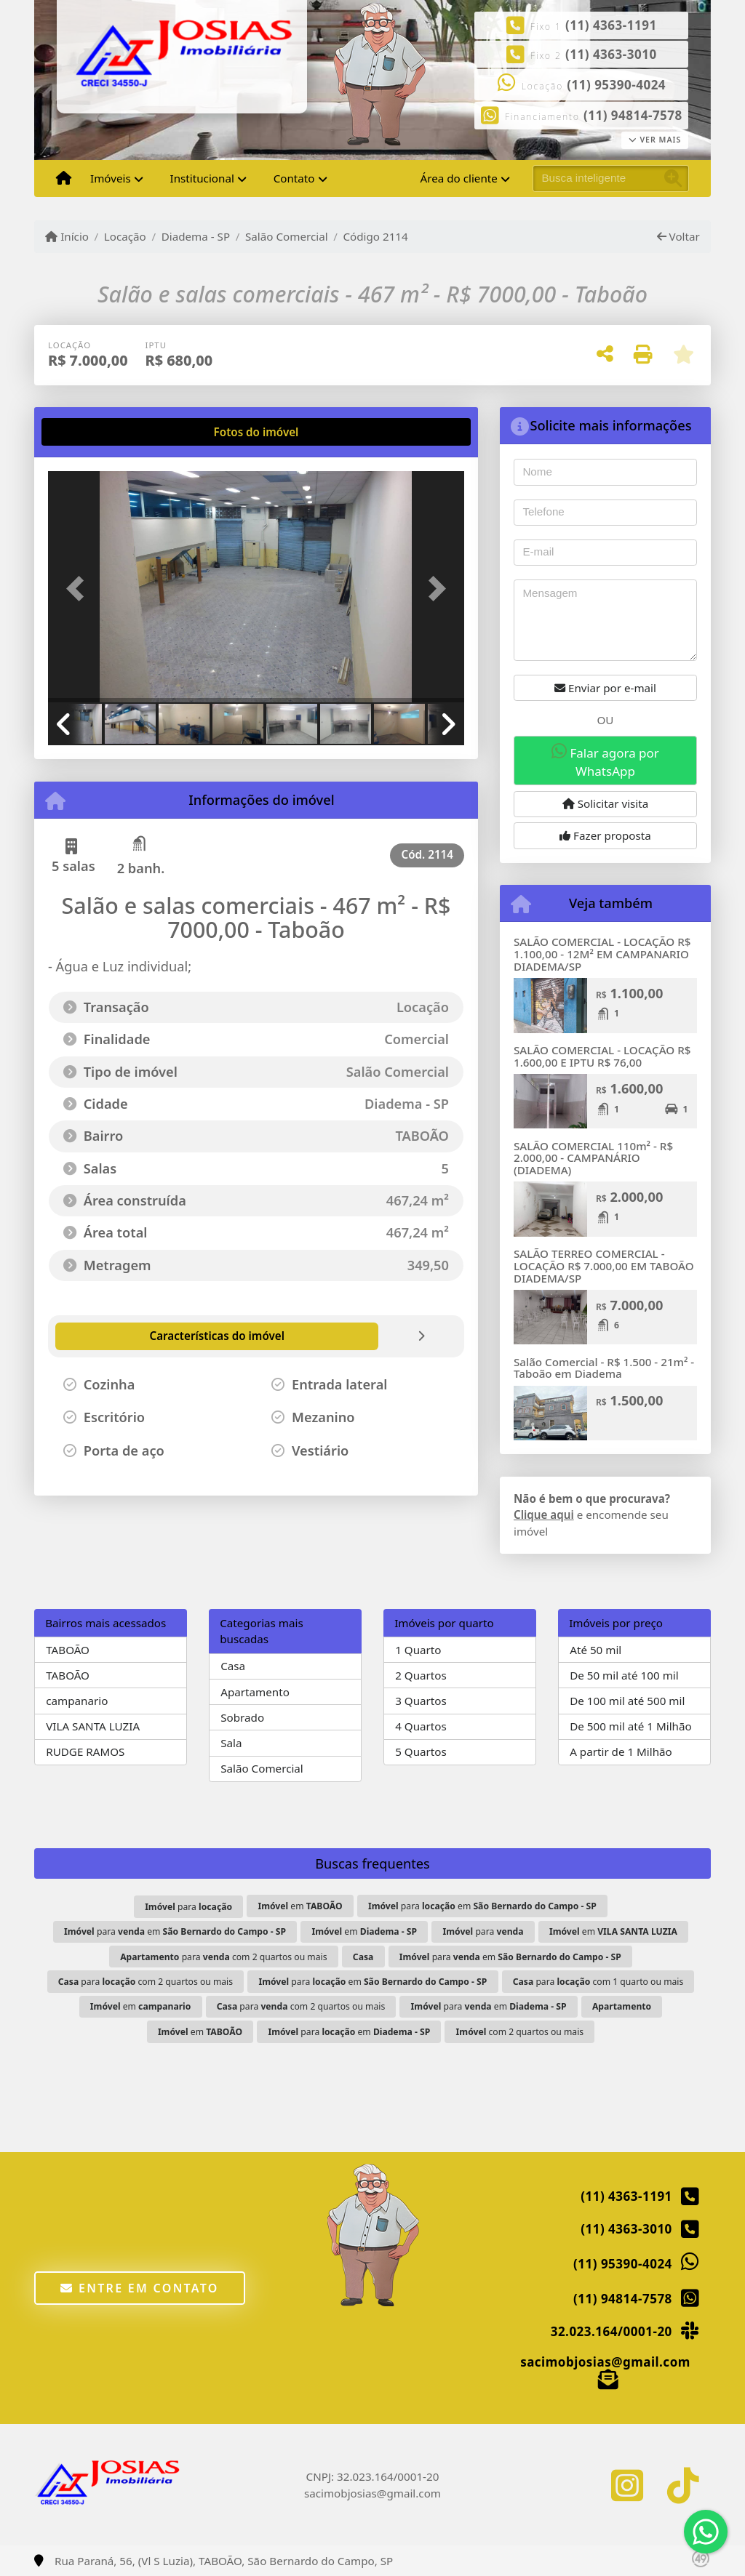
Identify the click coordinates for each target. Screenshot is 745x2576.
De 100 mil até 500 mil (627, 1700)
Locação (125, 236)
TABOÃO (67, 1649)
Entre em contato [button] (139, 2288)
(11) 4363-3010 (611, 54)
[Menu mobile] (63, 179)
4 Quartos (421, 1726)
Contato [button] (294, 178)
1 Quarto (418, 1649)
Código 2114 (375, 236)
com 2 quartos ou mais (519, 2032)
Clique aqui (544, 1514)
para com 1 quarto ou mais (598, 1981)
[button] (79, 588)
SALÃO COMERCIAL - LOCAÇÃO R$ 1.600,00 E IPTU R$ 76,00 (602, 1056)
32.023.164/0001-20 (611, 2331)
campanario (77, 1700)
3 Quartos (421, 1700)
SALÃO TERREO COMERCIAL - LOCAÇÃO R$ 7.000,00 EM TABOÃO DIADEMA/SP (604, 1265)
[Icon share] (627, 2484)
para (188, 1907)
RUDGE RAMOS (85, 1751)
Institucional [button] (202, 178)
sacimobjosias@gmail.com (605, 2362)
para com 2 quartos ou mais (223, 1957)
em (300, 1906)
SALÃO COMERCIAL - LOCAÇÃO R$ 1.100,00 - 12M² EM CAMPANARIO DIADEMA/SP (602, 953)
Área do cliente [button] (459, 178)
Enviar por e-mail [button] (605, 688)
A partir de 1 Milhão (621, 1751)
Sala (231, 1743)
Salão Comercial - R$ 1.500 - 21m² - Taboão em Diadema (604, 1368)
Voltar (678, 236)
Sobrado (242, 1717)
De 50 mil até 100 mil (624, 1675)
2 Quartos (421, 1675)
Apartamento (255, 1692)
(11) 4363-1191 (611, 25)
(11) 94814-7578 (632, 115)
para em (482, 1906)
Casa (232, 1665)
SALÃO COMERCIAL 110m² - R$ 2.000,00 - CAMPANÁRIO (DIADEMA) (593, 1158)
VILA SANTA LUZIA (93, 1726)
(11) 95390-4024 (616, 84)
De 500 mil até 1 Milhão (630, 1726)
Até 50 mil (595, 1649)
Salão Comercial (286, 236)
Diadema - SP (196, 236)
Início (67, 236)
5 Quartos (421, 1751)
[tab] (94, 432)
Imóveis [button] (110, 178)
